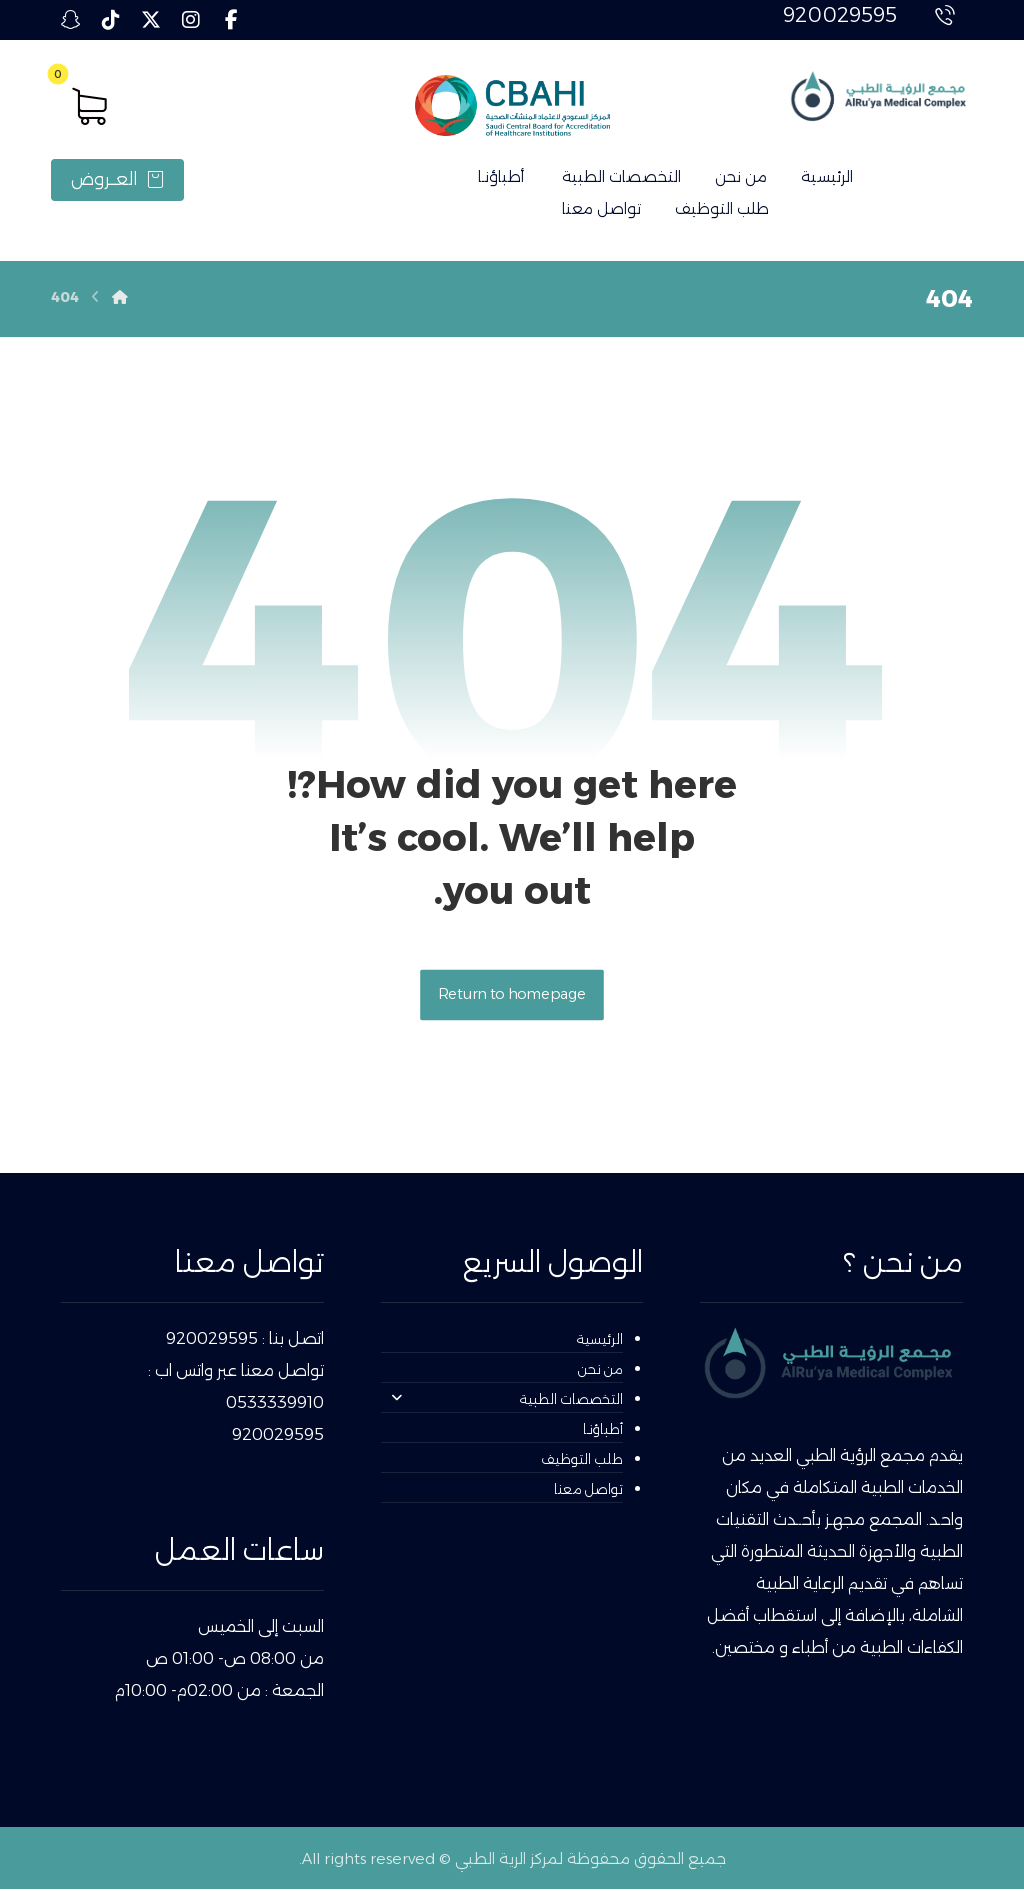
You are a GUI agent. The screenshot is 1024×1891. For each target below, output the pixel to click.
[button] (231, 20)
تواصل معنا (588, 1491)
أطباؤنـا (603, 1431)
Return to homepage (512, 996)
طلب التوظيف (582, 1461)
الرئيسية (600, 1341)
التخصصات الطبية (507, 1401)
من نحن (600, 1371)
